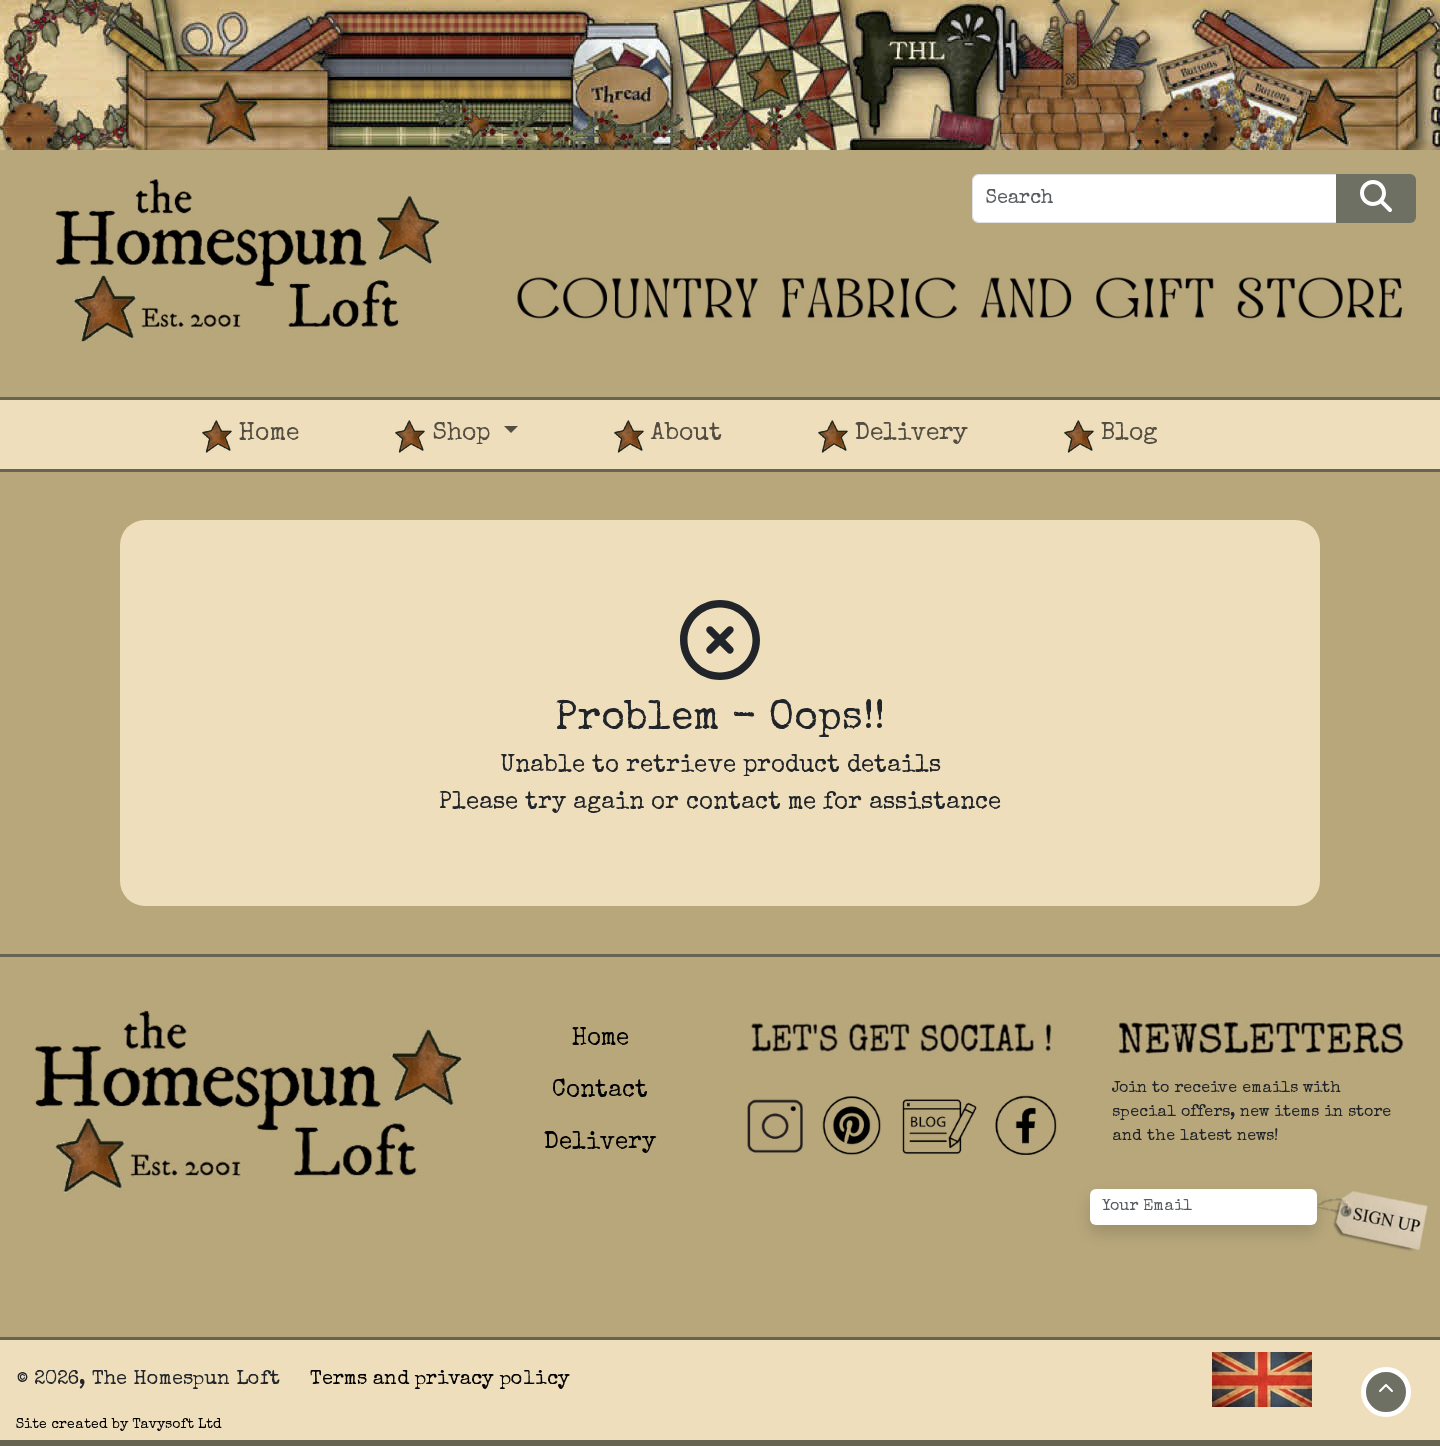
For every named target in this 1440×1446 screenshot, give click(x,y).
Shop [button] (446, 436)
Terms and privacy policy (440, 1380)
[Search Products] (1376, 198)
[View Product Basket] (1254, 416)
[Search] (1154, 198)
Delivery (893, 436)
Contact (600, 1091)
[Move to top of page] (1386, 1392)
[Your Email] (1203, 1207)
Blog (1111, 436)
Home (250, 436)
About (668, 436)
